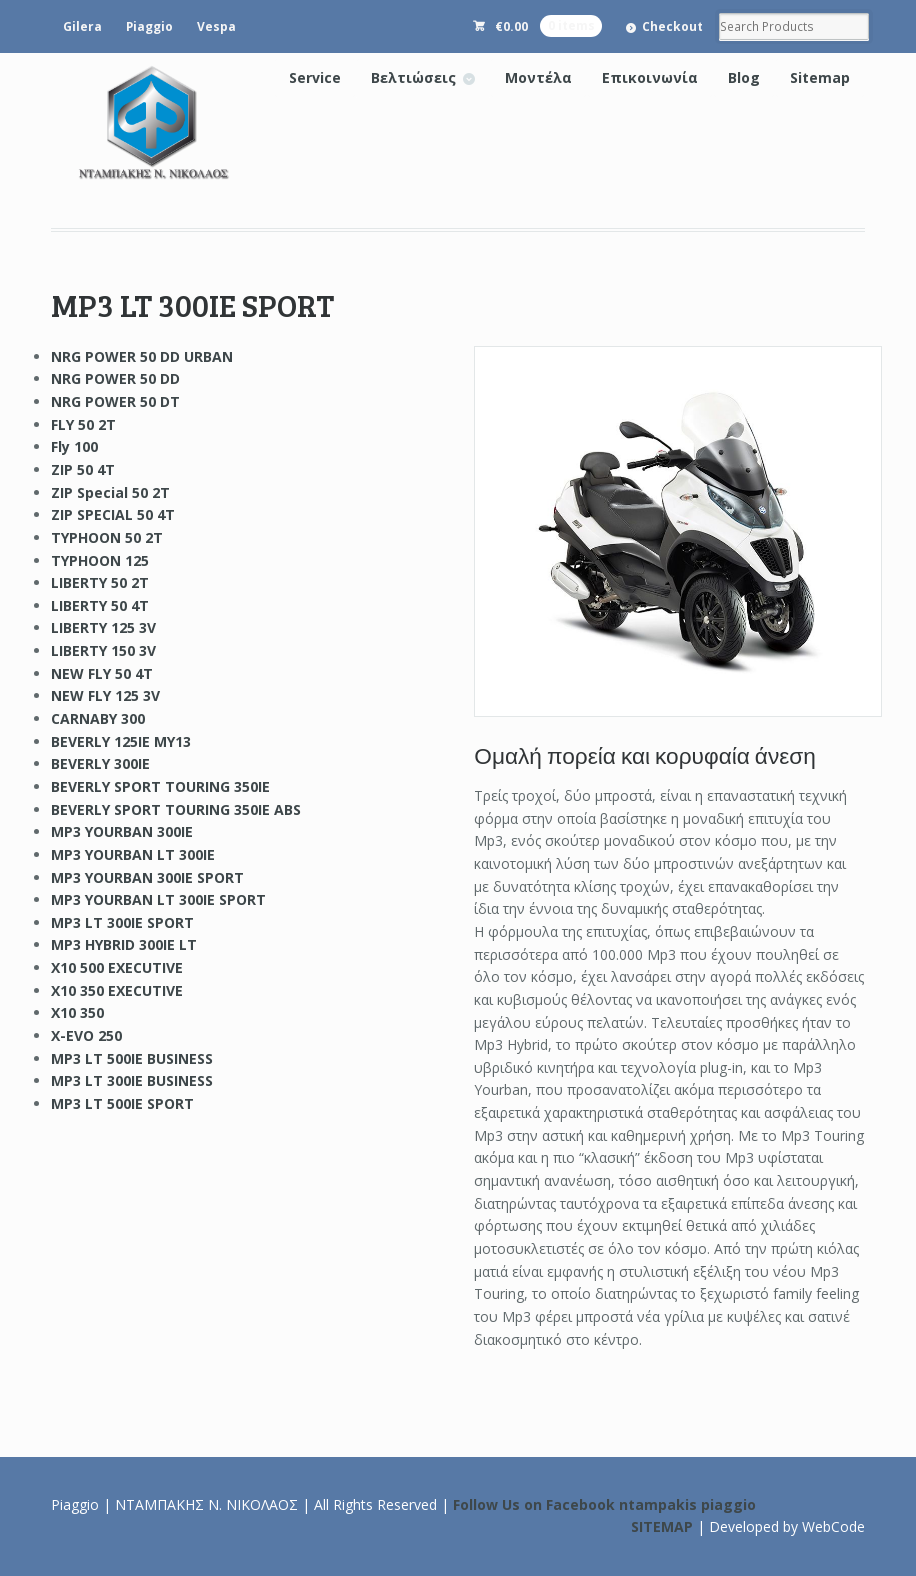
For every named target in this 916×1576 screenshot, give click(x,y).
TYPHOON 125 (100, 560)
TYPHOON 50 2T (107, 537)
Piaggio (149, 26)
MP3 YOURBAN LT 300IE (133, 854)
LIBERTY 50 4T (100, 605)
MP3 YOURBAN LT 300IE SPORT (158, 899)
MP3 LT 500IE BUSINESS (132, 1058)
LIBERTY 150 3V (103, 650)
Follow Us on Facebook (534, 1504)
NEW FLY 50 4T (102, 673)
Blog (744, 77)
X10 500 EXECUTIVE (117, 967)
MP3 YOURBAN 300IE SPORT (147, 877)
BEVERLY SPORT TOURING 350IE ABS (176, 809)
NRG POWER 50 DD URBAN (142, 356)
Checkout (672, 26)
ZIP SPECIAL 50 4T (113, 514)
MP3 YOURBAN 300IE (122, 831)
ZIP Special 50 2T (110, 492)
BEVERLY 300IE (100, 763)
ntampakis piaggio (687, 1504)
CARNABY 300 (98, 718)
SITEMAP (662, 1526)
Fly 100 (74, 446)
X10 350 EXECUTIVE (117, 990)
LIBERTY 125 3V (103, 627)
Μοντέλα (538, 77)
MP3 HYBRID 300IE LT (124, 944)
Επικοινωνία (650, 77)
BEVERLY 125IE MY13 (121, 741)
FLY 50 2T (83, 424)
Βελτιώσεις (413, 77)
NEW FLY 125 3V (105, 695)
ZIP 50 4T (83, 469)
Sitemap (820, 77)
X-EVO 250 (86, 1035)
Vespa (216, 26)
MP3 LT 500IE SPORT (122, 1103)
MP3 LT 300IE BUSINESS (132, 1080)
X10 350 (77, 1012)
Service (315, 77)
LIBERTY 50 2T (100, 582)
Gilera (82, 26)
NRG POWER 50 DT (115, 401)
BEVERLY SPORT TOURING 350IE (160, 786)
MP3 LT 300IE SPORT (122, 922)
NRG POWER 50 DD (115, 378)
